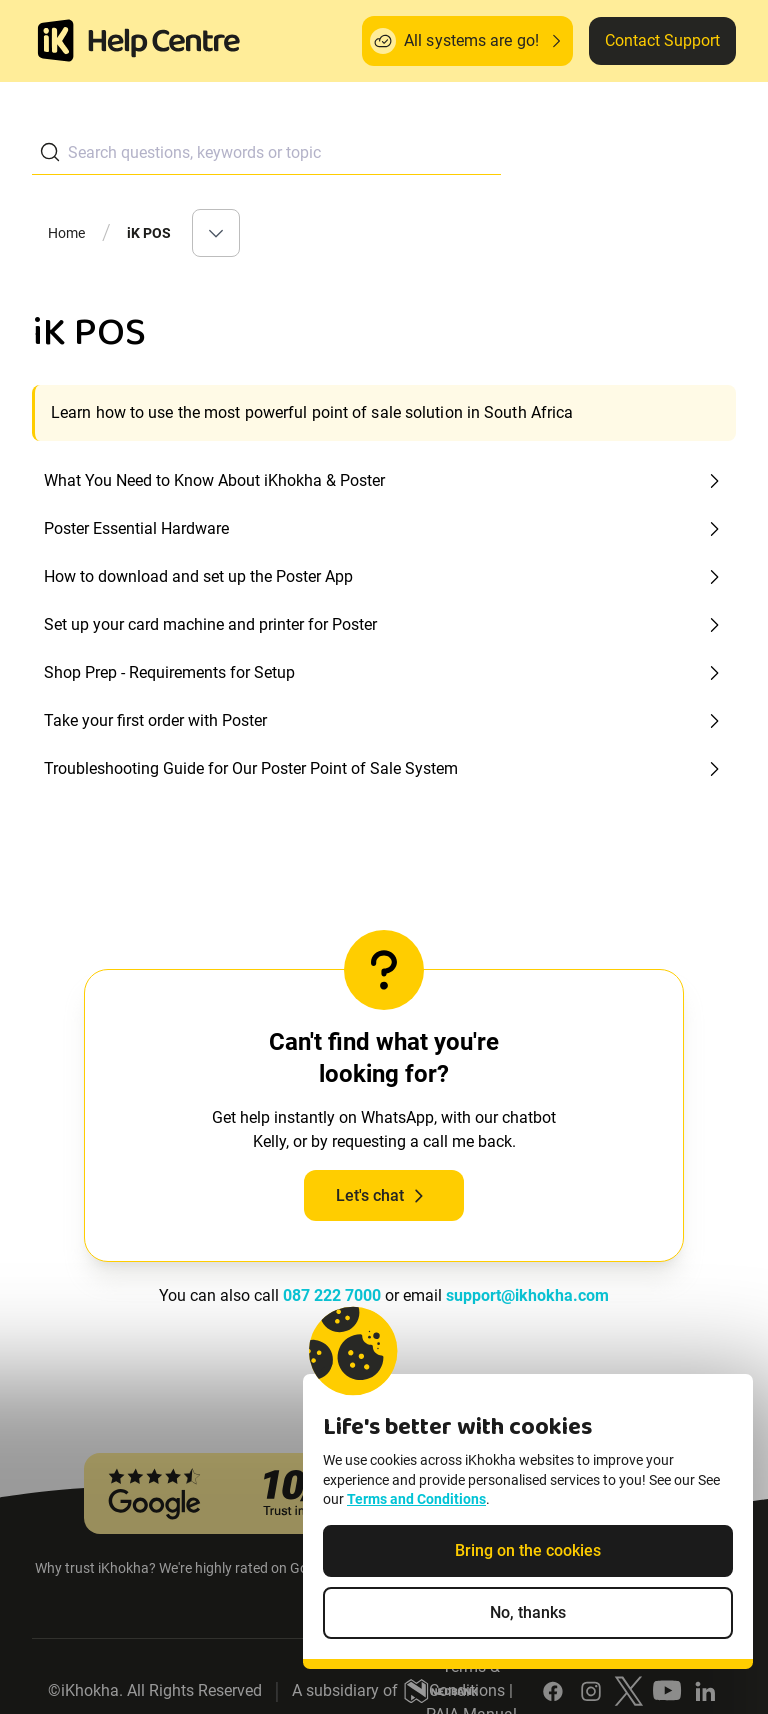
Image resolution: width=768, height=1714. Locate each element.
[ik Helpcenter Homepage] (164, 43)
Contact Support (662, 40)
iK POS (149, 233)
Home (67, 233)
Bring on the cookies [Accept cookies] (528, 1550)
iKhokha (90, 1690)
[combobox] (266, 152)
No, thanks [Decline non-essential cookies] (528, 1612)
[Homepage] (56, 41)
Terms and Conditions (416, 1499)
